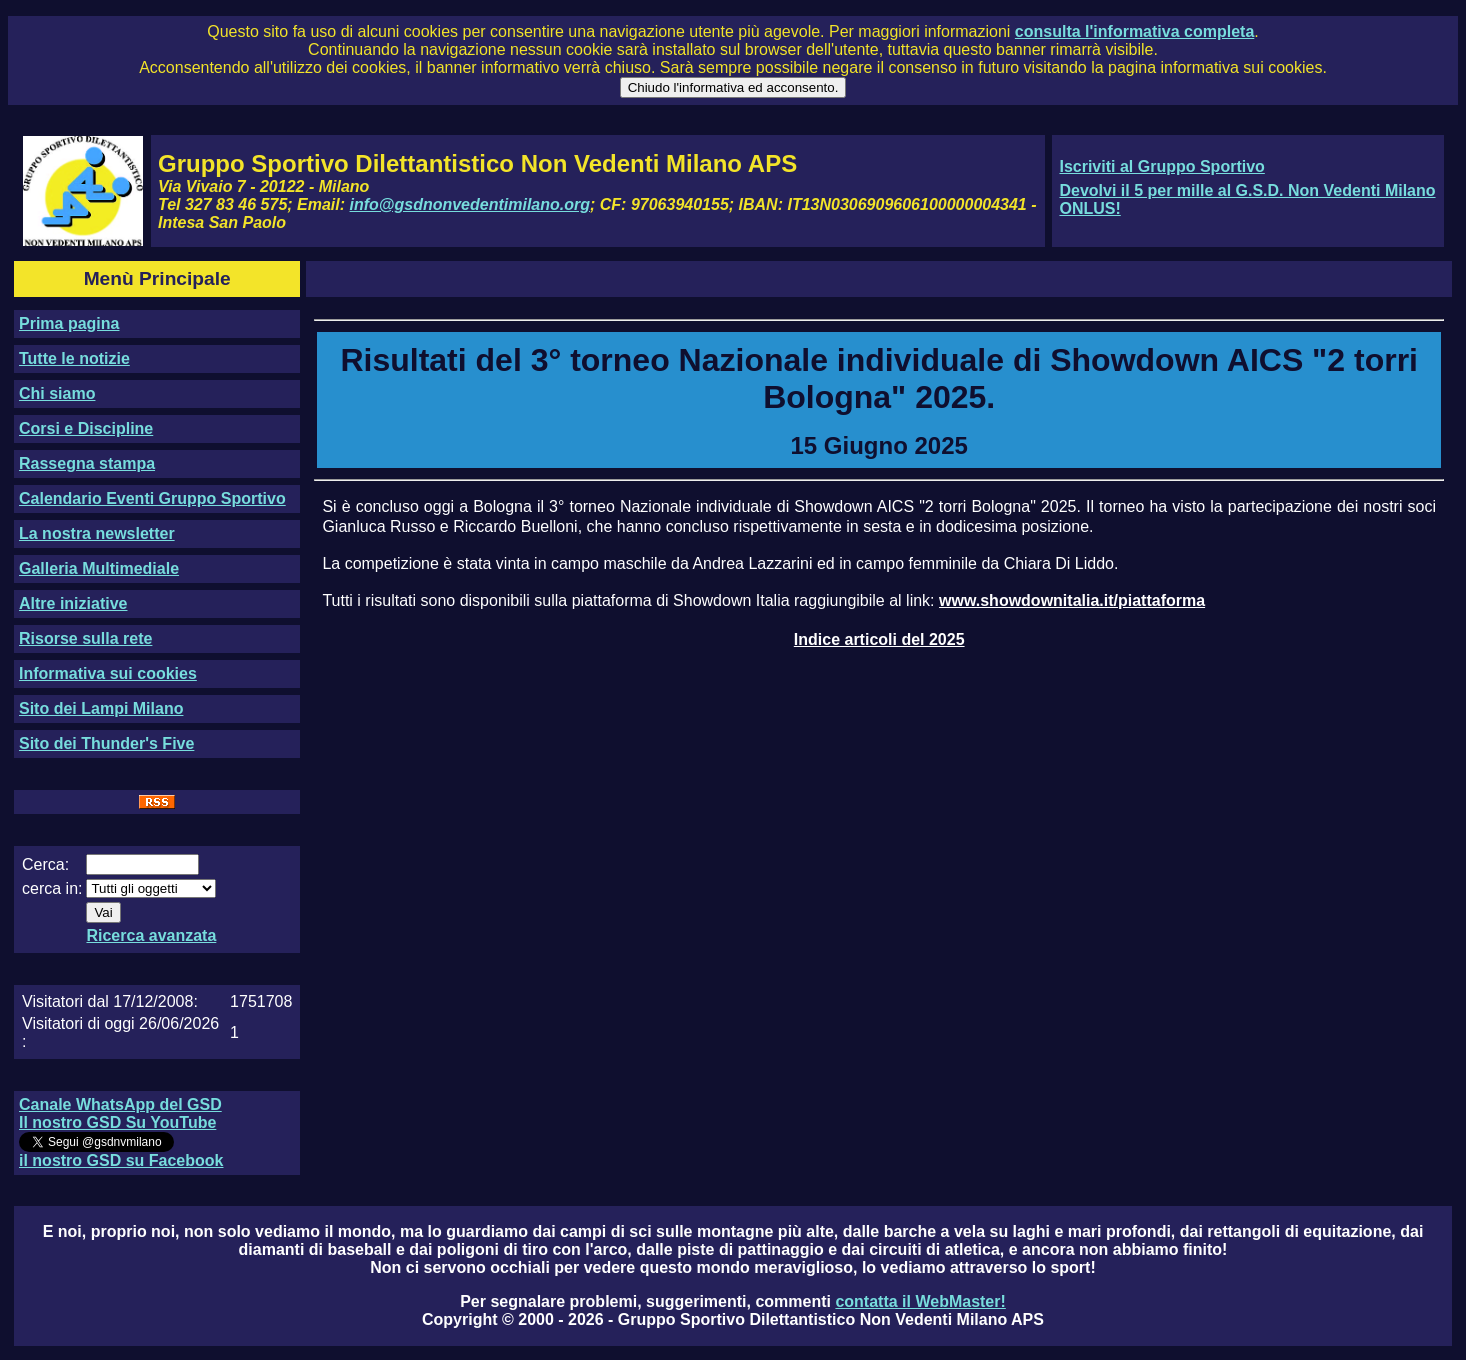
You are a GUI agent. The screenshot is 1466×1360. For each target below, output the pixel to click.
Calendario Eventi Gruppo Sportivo (152, 498)
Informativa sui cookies (108, 673)
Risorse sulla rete (85, 638)
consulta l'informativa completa (1134, 31)
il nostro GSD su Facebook (121, 1160)
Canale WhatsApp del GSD (120, 1104)
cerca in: (52, 888)
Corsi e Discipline (86, 428)
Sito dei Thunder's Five (106, 743)
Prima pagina (69, 323)
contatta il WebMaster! (920, 1301)
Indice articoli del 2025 (879, 639)
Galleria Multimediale (99, 568)
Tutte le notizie (74, 358)
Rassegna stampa (87, 463)
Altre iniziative (73, 603)
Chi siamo (57, 393)
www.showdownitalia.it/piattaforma (1072, 600)
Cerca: (45, 864)
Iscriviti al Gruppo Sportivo (1161, 166)
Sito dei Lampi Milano (101, 708)
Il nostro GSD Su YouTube (117, 1122)
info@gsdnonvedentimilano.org (470, 204)
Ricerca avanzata (151, 935)
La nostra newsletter (97, 533)
